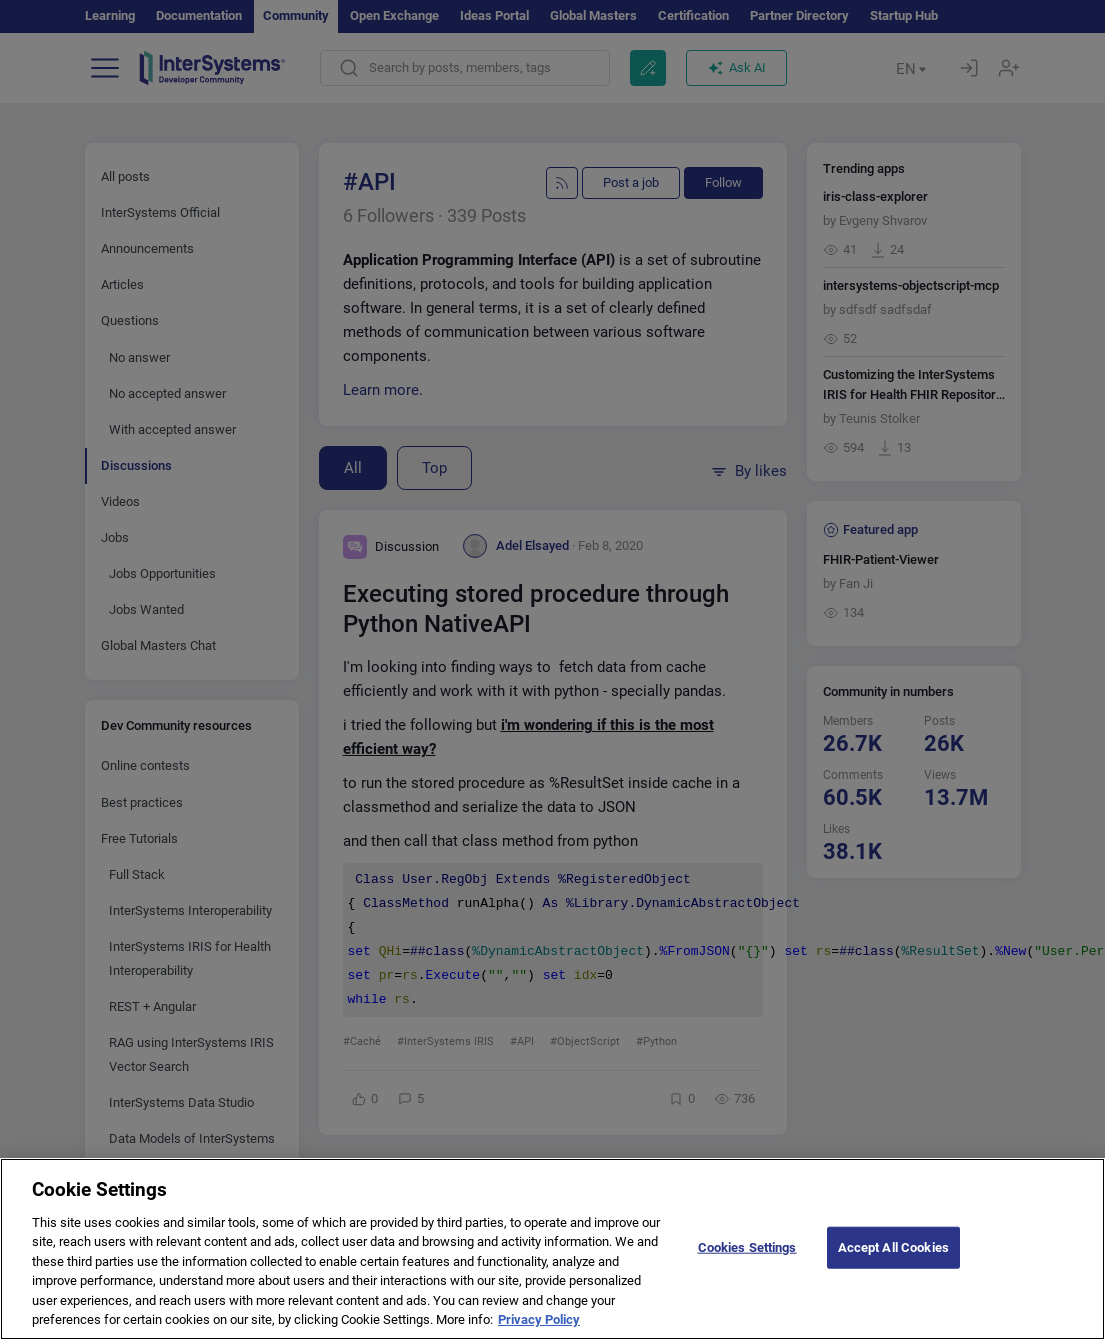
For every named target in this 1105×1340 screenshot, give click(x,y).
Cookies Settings (747, 1256)
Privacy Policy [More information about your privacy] (539, 1329)
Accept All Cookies (893, 1256)
